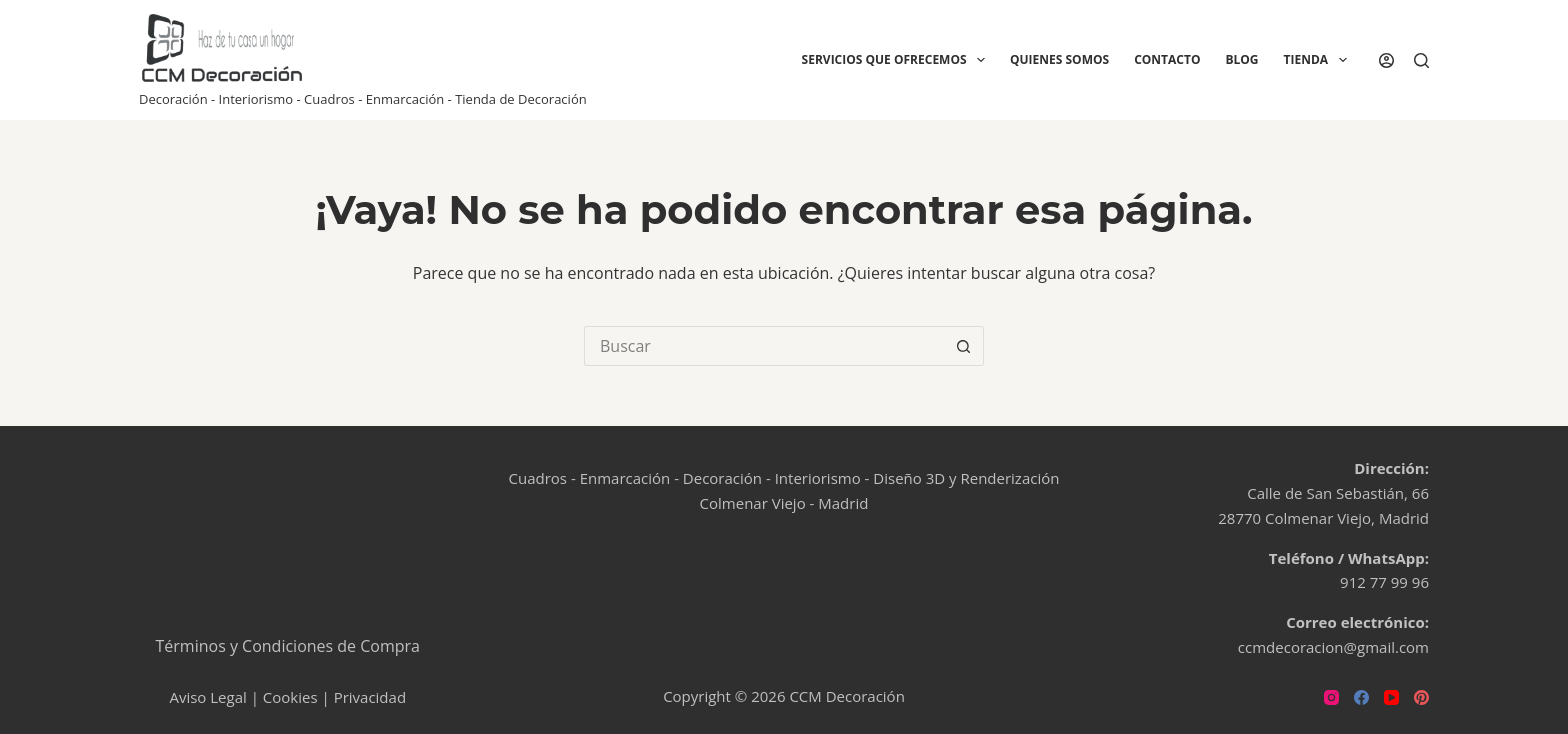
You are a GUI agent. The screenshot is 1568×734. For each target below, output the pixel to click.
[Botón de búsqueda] (964, 346)
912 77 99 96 (1384, 582)
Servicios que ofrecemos (897, 60)
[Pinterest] (1421, 697)
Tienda (1319, 60)
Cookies (290, 697)
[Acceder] (1386, 60)
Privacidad (370, 697)
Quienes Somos (1059, 59)
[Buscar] (1421, 60)
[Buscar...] (764, 346)
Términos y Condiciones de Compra (288, 646)
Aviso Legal (207, 697)
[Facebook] (1361, 697)
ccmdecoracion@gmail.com (1333, 647)
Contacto (1167, 59)
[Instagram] (1331, 697)
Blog (1241, 59)
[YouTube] (1391, 697)
